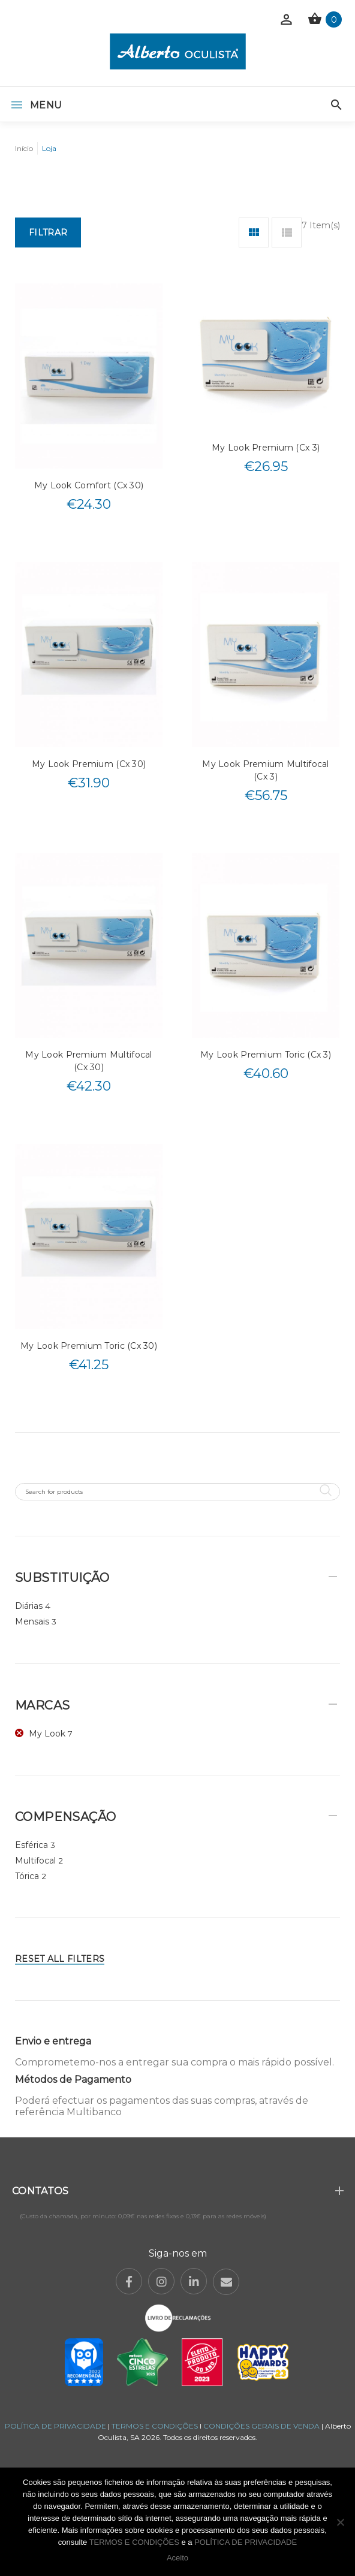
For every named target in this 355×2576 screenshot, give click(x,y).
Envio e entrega (53, 2041)
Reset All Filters (59, 1958)
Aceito (177, 2557)
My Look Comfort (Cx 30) (88, 485)
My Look (47, 1733)
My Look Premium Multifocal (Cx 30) (88, 1061)
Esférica (31, 1845)
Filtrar (48, 232)
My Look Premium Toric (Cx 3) (265, 1054)
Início (24, 148)
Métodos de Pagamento (73, 2079)
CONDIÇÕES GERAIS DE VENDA (262, 2425)
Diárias (29, 1605)
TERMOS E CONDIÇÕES (155, 2425)
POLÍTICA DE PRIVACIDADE (55, 2425)
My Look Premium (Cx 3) (266, 447)
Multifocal (35, 1860)
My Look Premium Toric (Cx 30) (88, 1345)
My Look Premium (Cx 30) (89, 764)
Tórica (27, 1876)
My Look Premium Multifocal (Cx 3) (265, 770)
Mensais (32, 1621)
